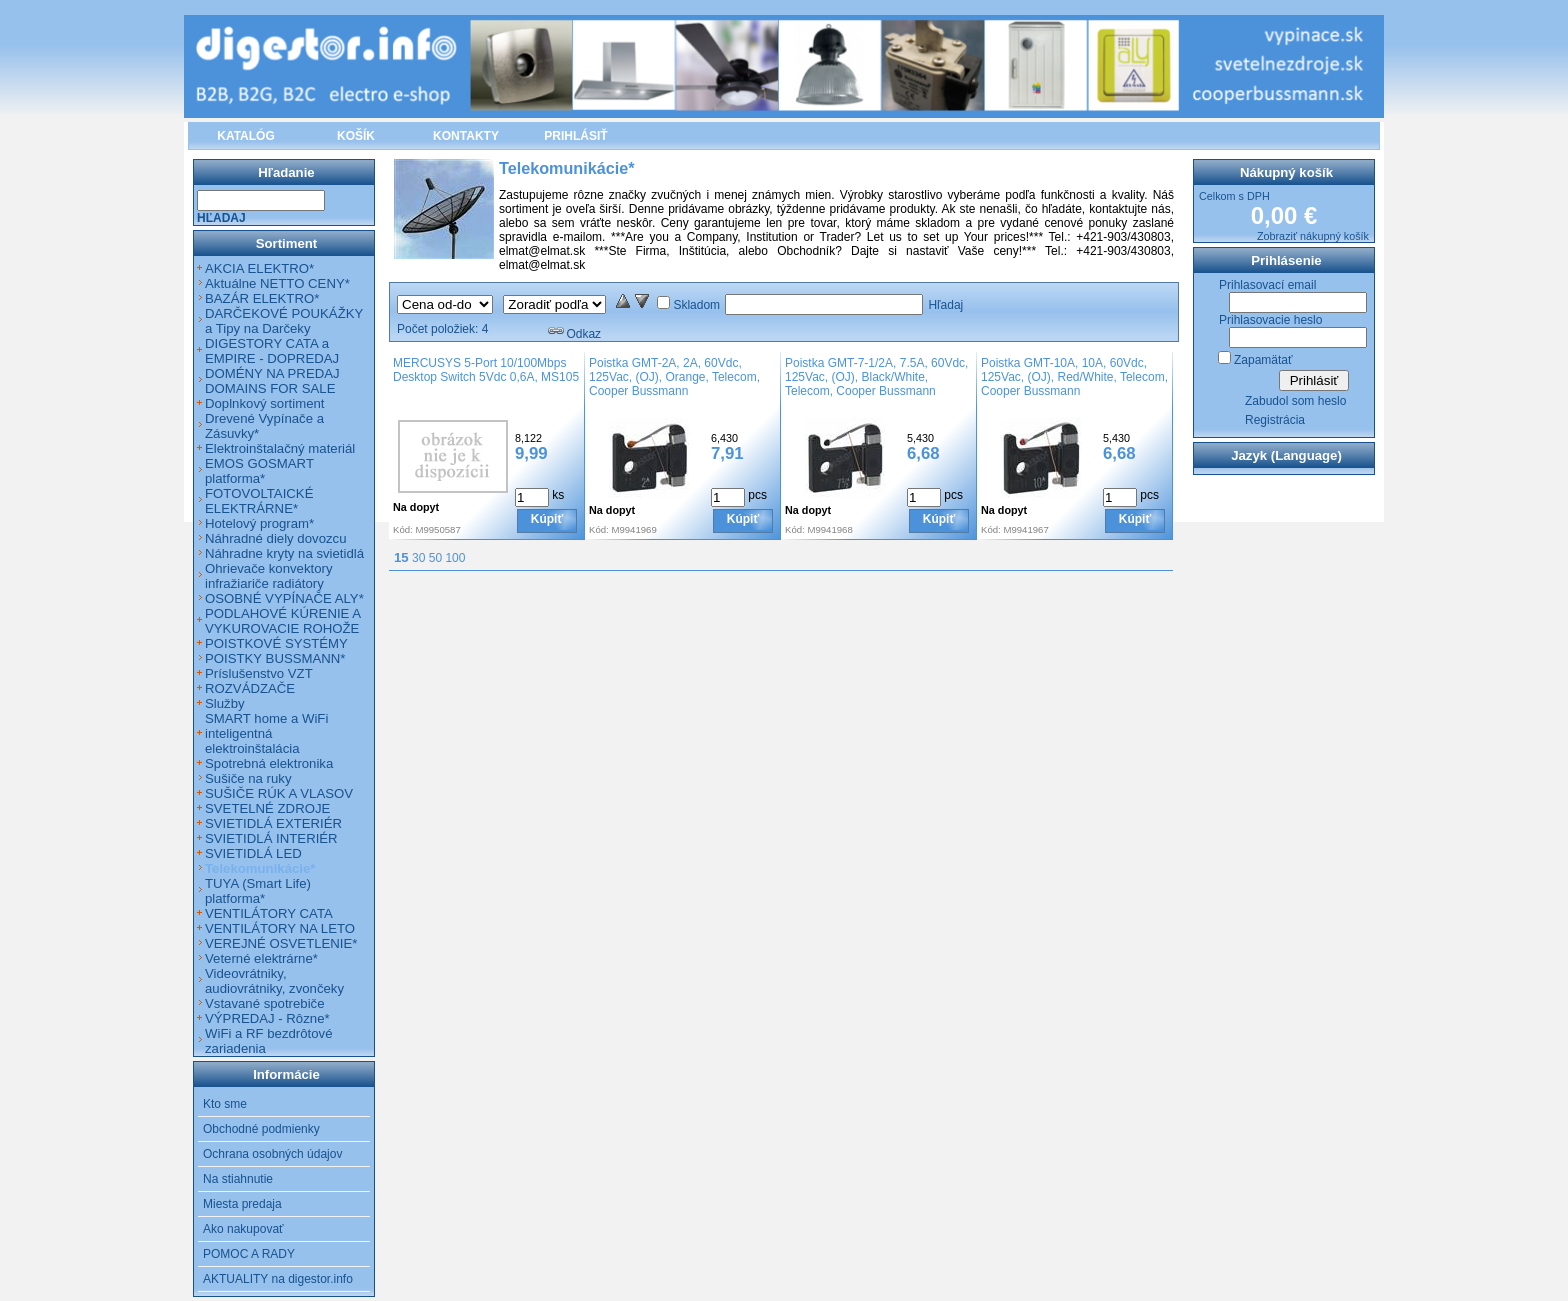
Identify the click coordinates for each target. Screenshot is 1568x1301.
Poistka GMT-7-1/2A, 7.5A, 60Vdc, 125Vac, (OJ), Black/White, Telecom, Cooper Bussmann (876, 377)
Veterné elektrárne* (261, 958)
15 (401, 557)
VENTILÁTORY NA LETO (280, 928)
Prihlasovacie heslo (1270, 320)
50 (435, 558)
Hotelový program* (259, 523)
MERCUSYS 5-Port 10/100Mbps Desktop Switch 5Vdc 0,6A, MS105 (486, 370)
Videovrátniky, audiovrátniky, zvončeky (274, 981)
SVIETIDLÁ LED (253, 853)
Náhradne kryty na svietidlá (284, 553)
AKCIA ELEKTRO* (259, 268)
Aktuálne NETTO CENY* (277, 283)
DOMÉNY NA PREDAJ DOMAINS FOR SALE (272, 381)
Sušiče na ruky (248, 778)
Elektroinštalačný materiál (280, 448)
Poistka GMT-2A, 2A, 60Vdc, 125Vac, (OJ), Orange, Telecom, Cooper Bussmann (674, 377)
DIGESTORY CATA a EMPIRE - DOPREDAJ (272, 351)
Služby (225, 703)
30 (418, 558)
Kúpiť (547, 519)
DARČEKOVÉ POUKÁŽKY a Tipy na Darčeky (284, 321)
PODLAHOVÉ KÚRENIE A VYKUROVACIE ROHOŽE (282, 621)
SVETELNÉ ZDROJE (267, 808)
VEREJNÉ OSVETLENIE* (281, 943)
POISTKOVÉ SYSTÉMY (276, 643)
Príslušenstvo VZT (259, 673)
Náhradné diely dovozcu (276, 538)
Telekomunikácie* (260, 868)
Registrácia (1275, 420)
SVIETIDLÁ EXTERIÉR (273, 823)
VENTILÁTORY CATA (269, 913)
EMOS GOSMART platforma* (259, 471)
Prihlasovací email (1267, 285)
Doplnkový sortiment (264, 403)
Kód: (403, 529)
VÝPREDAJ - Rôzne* (267, 1018)
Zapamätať (1263, 360)
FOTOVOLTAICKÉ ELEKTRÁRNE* (259, 501)
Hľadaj (945, 305)
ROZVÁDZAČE (250, 688)
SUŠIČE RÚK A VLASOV (279, 793)
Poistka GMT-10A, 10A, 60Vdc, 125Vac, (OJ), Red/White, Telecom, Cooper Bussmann (1074, 377)
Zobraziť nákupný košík (1313, 236)
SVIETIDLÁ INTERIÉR (271, 838)
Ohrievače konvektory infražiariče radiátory (269, 576)
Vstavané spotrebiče (265, 1003)
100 (455, 558)
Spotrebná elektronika (269, 763)
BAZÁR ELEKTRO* (262, 298)
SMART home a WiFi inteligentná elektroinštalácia (266, 733)
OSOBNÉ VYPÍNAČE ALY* (284, 598)
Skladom (696, 305)
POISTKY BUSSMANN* (275, 658)
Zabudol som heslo (1295, 401)
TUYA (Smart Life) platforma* (258, 891)
